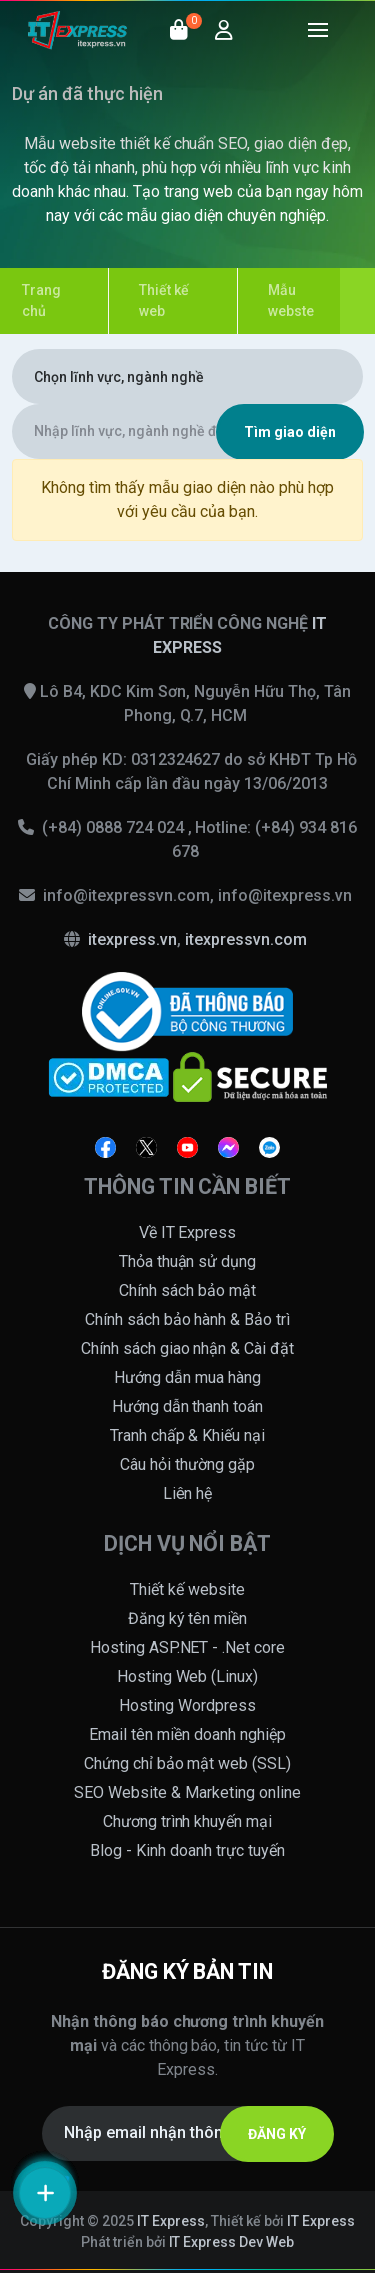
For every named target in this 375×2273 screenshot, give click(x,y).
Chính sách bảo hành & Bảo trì (188, 1319)
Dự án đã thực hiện (87, 93)
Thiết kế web (164, 300)
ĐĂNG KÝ (277, 2134)
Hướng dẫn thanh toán (188, 1406)
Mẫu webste (291, 300)
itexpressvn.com (246, 939)
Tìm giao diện (290, 432)
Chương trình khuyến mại (188, 1821)
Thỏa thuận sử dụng (188, 1261)
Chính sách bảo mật (187, 1290)
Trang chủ (41, 300)
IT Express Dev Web (232, 2242)
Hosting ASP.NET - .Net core (188, 1647)
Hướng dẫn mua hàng (187, 1377)
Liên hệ (188, 1493)
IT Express (171, 2221)
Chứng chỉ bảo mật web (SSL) (188, 1763)
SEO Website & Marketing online (187, 1792)
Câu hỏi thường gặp (187, 1464)
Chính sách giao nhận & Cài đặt (188, 1348)
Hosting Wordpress (187, 1705)
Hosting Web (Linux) (188, 1676)
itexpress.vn (132, 939)
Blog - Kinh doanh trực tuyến (187, 1850)
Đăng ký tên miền (188, 1618)
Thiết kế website (187, 1589)
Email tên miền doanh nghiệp (187, 1734)
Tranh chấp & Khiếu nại (188, 1435)
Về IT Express (188, 1232)
